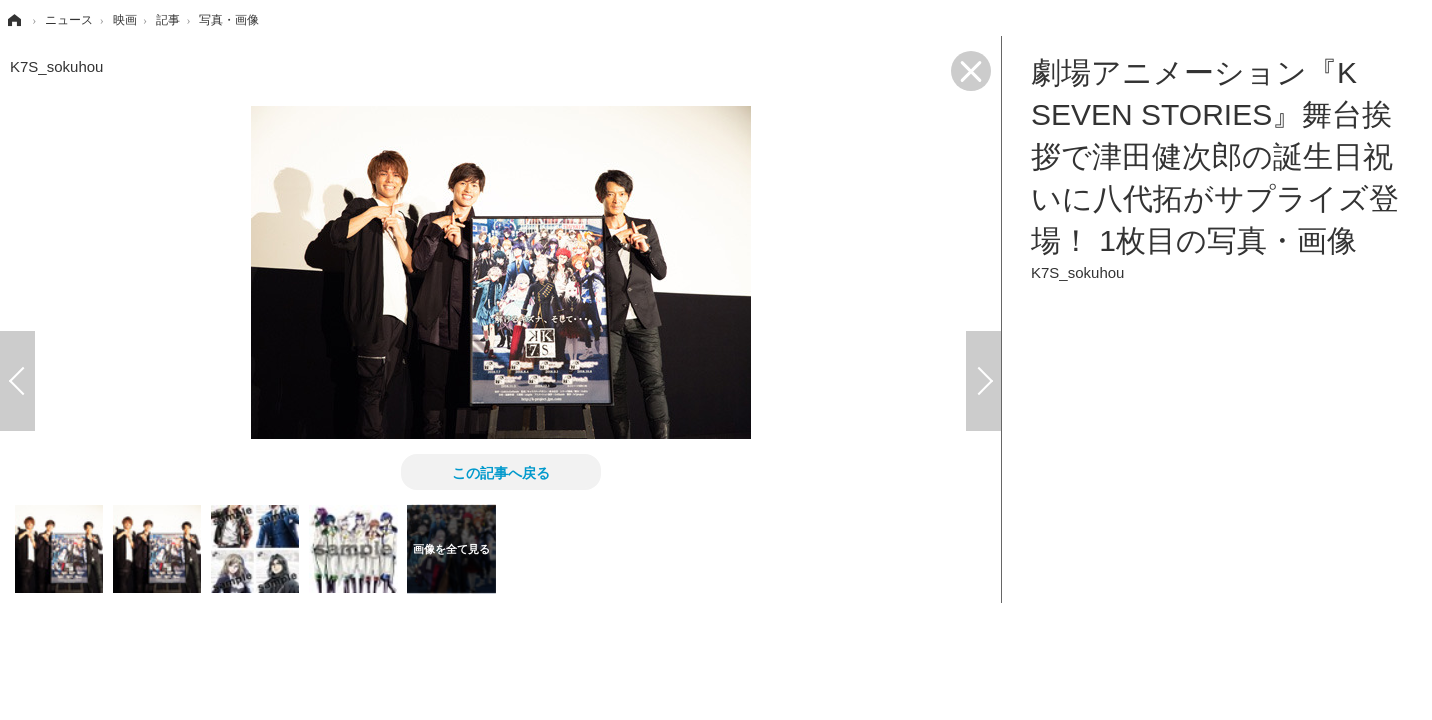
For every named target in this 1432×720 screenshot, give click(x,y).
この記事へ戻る (501, 472)
